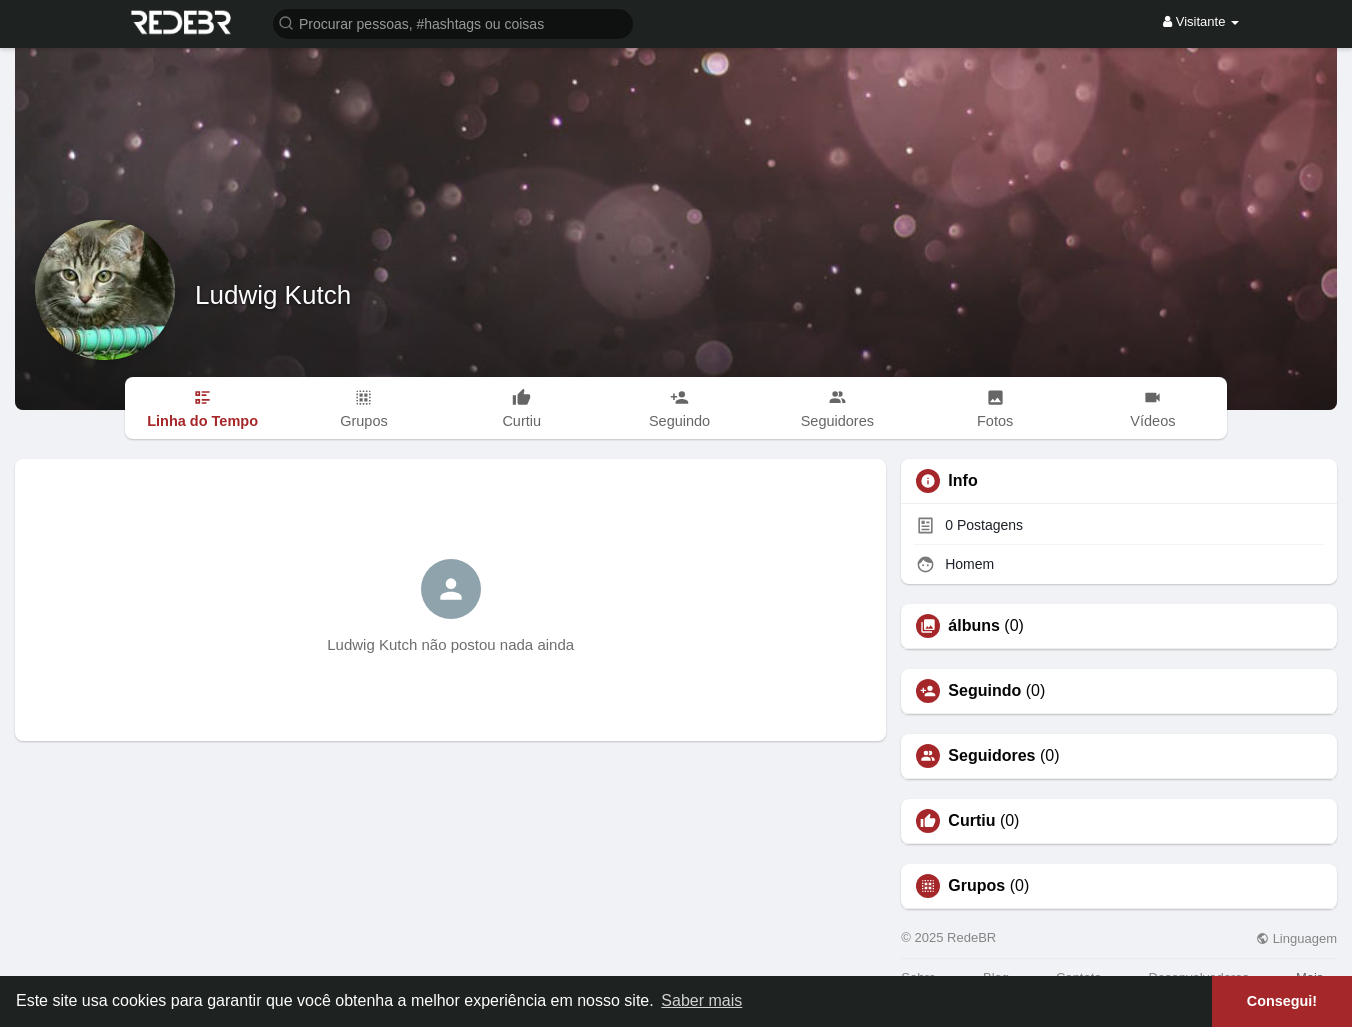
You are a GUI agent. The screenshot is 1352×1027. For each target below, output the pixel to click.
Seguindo (984, 691)
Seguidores (991, 756)
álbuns (974, 626)
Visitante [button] (1201, 21)
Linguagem (1296, 938)
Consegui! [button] (1282, 1001)
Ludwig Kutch (273, 295)
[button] (453, 22)
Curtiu (971, 821)
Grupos (976, 886)
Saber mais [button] (701, 1000)
